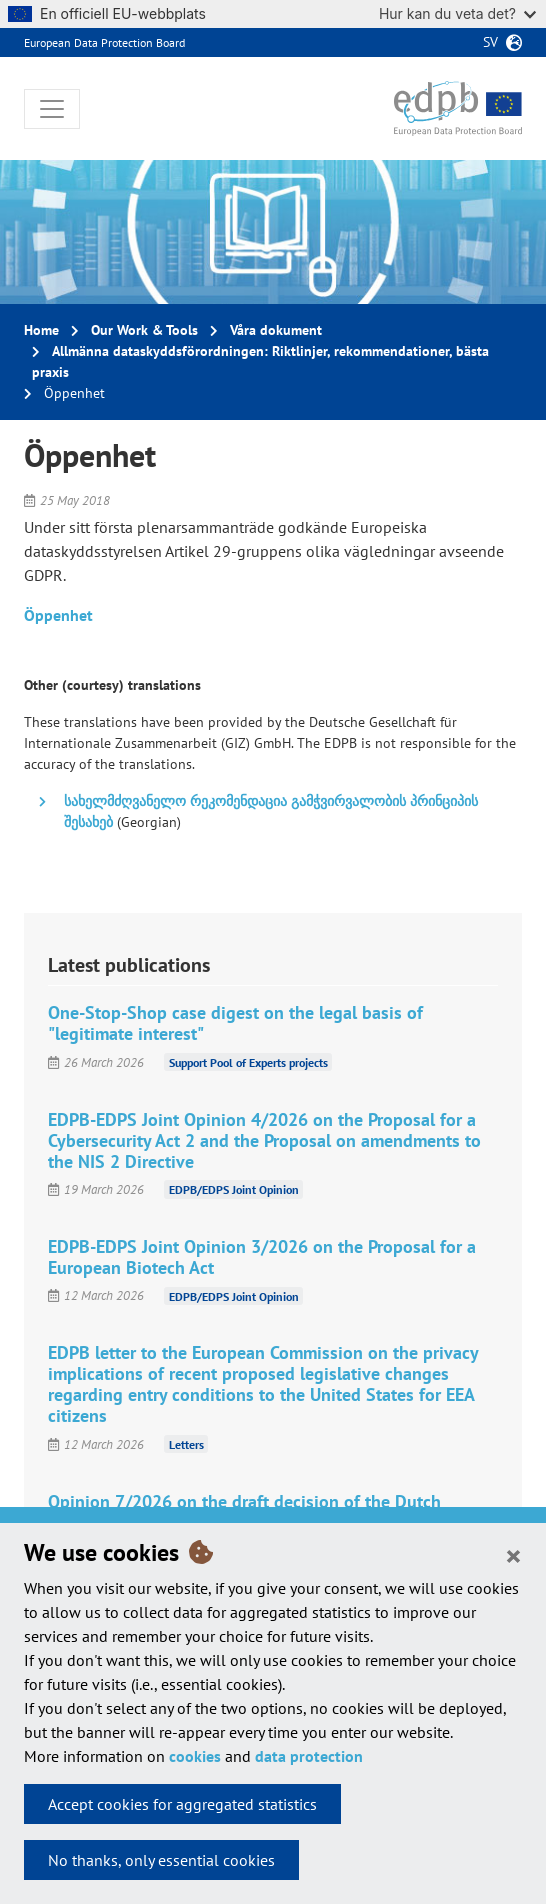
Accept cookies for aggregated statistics (182, 1804)
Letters (186, 1444)
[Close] (513, 1555)
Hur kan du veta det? (457, 13)
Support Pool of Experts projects (248, 1062)
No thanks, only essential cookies (161, 1860)
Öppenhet (58, 615)
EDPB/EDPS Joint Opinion (234, 1189)
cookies (195, 1756)
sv (490, 42)
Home (41, 330)
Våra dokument (276, 330)
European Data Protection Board (104, 42)
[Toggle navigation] (52, 109)
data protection (309, 1756)
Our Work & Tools (144, 330)
